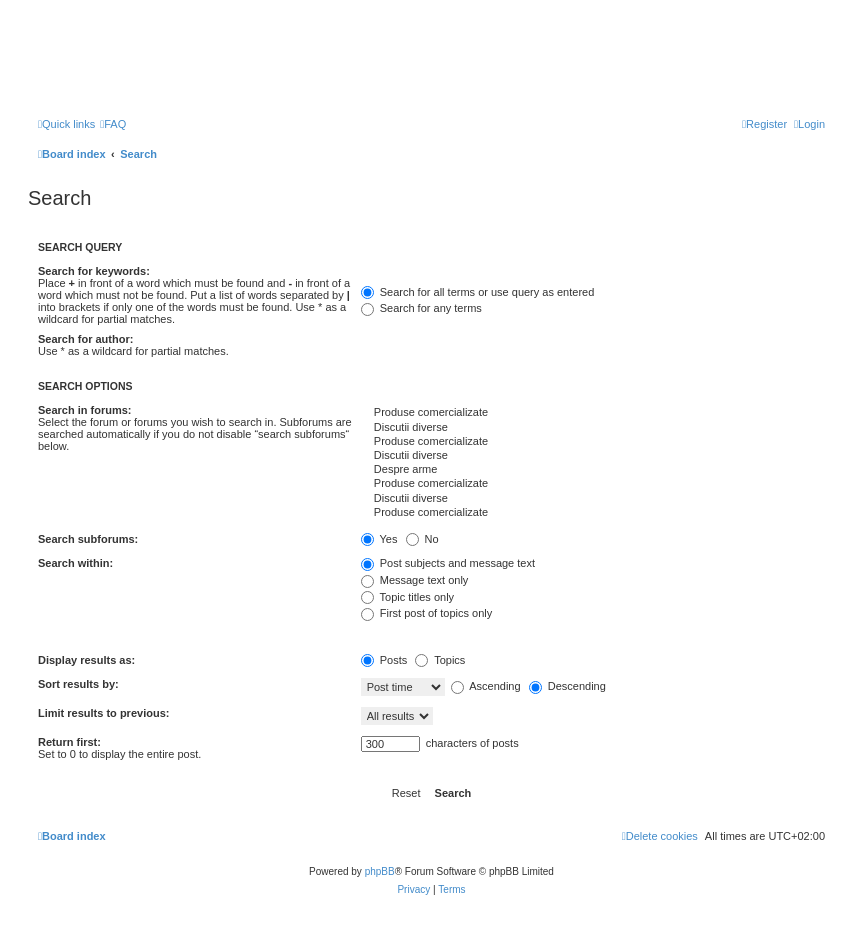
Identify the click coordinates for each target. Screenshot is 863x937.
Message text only (415, 580)
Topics (440, 660)
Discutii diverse (593, 428)
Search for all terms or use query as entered (478, 292)
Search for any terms (421, 308)
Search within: (75, 563)
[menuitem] (113, 124)
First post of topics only (427, 613)
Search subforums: (88, 539)
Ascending (486, 686)
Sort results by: (78, 684)
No (422, 539)
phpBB (380, 871)
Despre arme (593, 470)
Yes (379, 539)
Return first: (69, 742)
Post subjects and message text (448, 563)
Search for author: (85, 339)
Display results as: (86, 660)
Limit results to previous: (103, 713)
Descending (567, 686)
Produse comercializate (593, 413)
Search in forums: (85, 410)
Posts (384, 660)
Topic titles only (407, 597)
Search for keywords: (94, 271)
